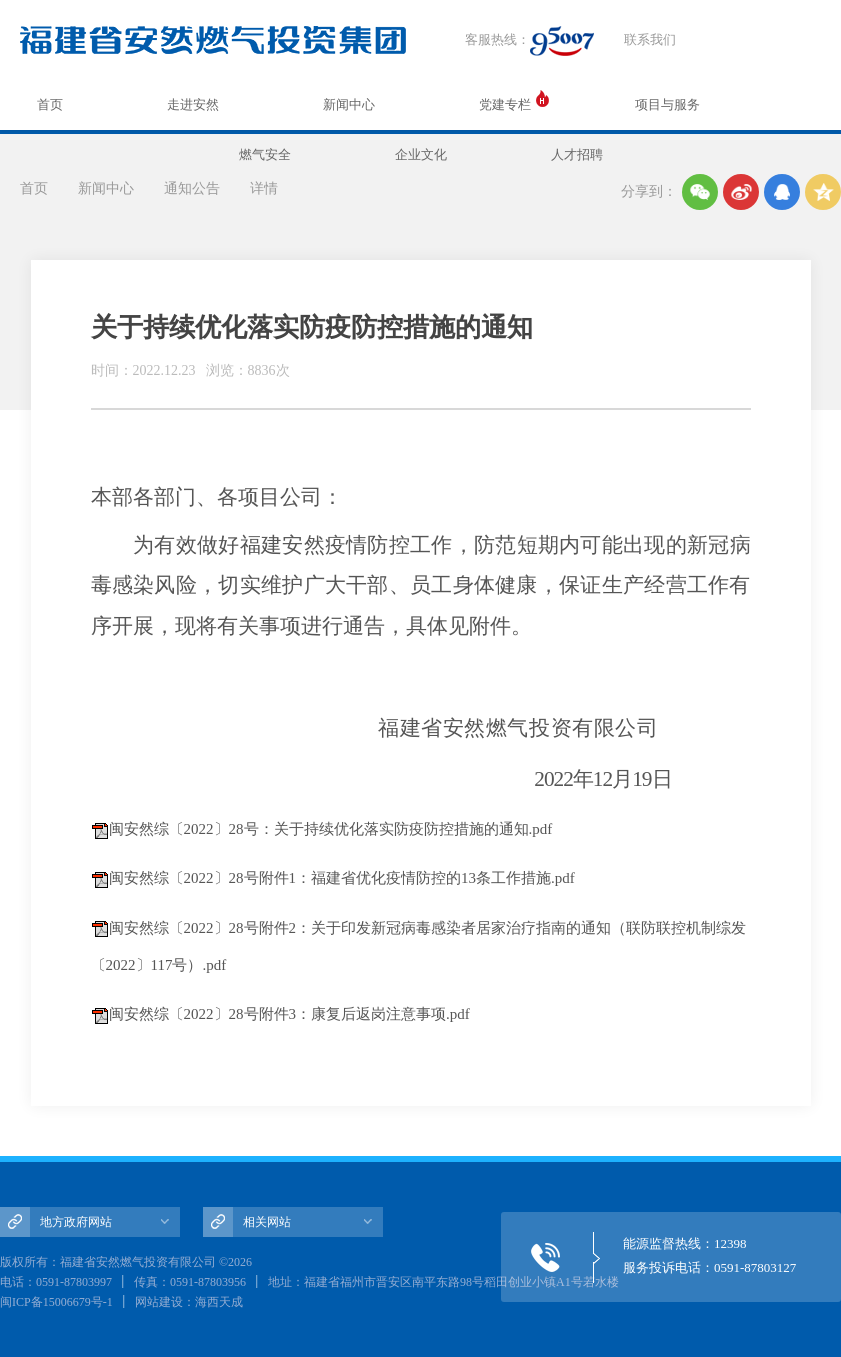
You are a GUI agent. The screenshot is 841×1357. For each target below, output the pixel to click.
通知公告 (192, 188)
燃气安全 (265, 154)
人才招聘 (577, 154)
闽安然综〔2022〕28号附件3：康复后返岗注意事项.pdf (289, 1014)
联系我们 (650, 39)
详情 (264, 188)
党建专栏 (505, 104)
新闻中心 (349, 104)
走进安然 (193, 104)
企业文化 (421, 154)
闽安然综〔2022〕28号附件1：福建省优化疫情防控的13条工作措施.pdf (342, 878)
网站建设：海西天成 (189, 1302)
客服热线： (529, 41)
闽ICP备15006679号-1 (56, 1302)
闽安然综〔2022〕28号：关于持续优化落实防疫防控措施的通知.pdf (331, 829)
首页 (50, 104)
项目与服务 (667, 104)
